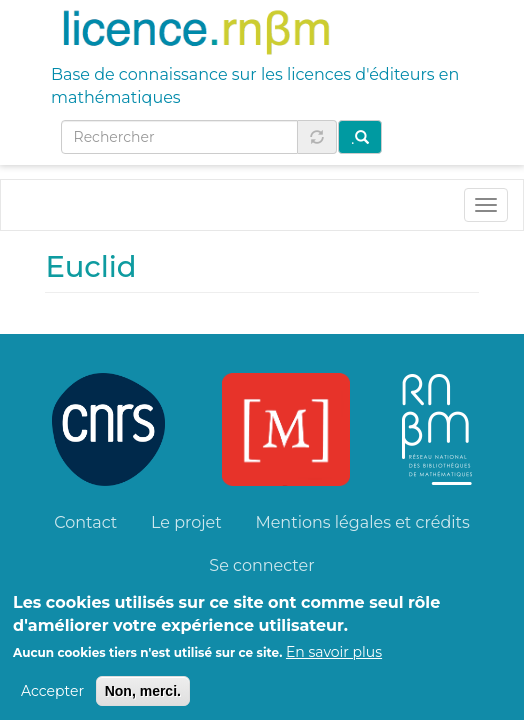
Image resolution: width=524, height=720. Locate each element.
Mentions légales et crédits (362, 522)
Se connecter (261, 565)
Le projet (186, 522)
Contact (85, 522)
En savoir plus (334, 661)
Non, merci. (143, 700)
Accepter (52, 700)
